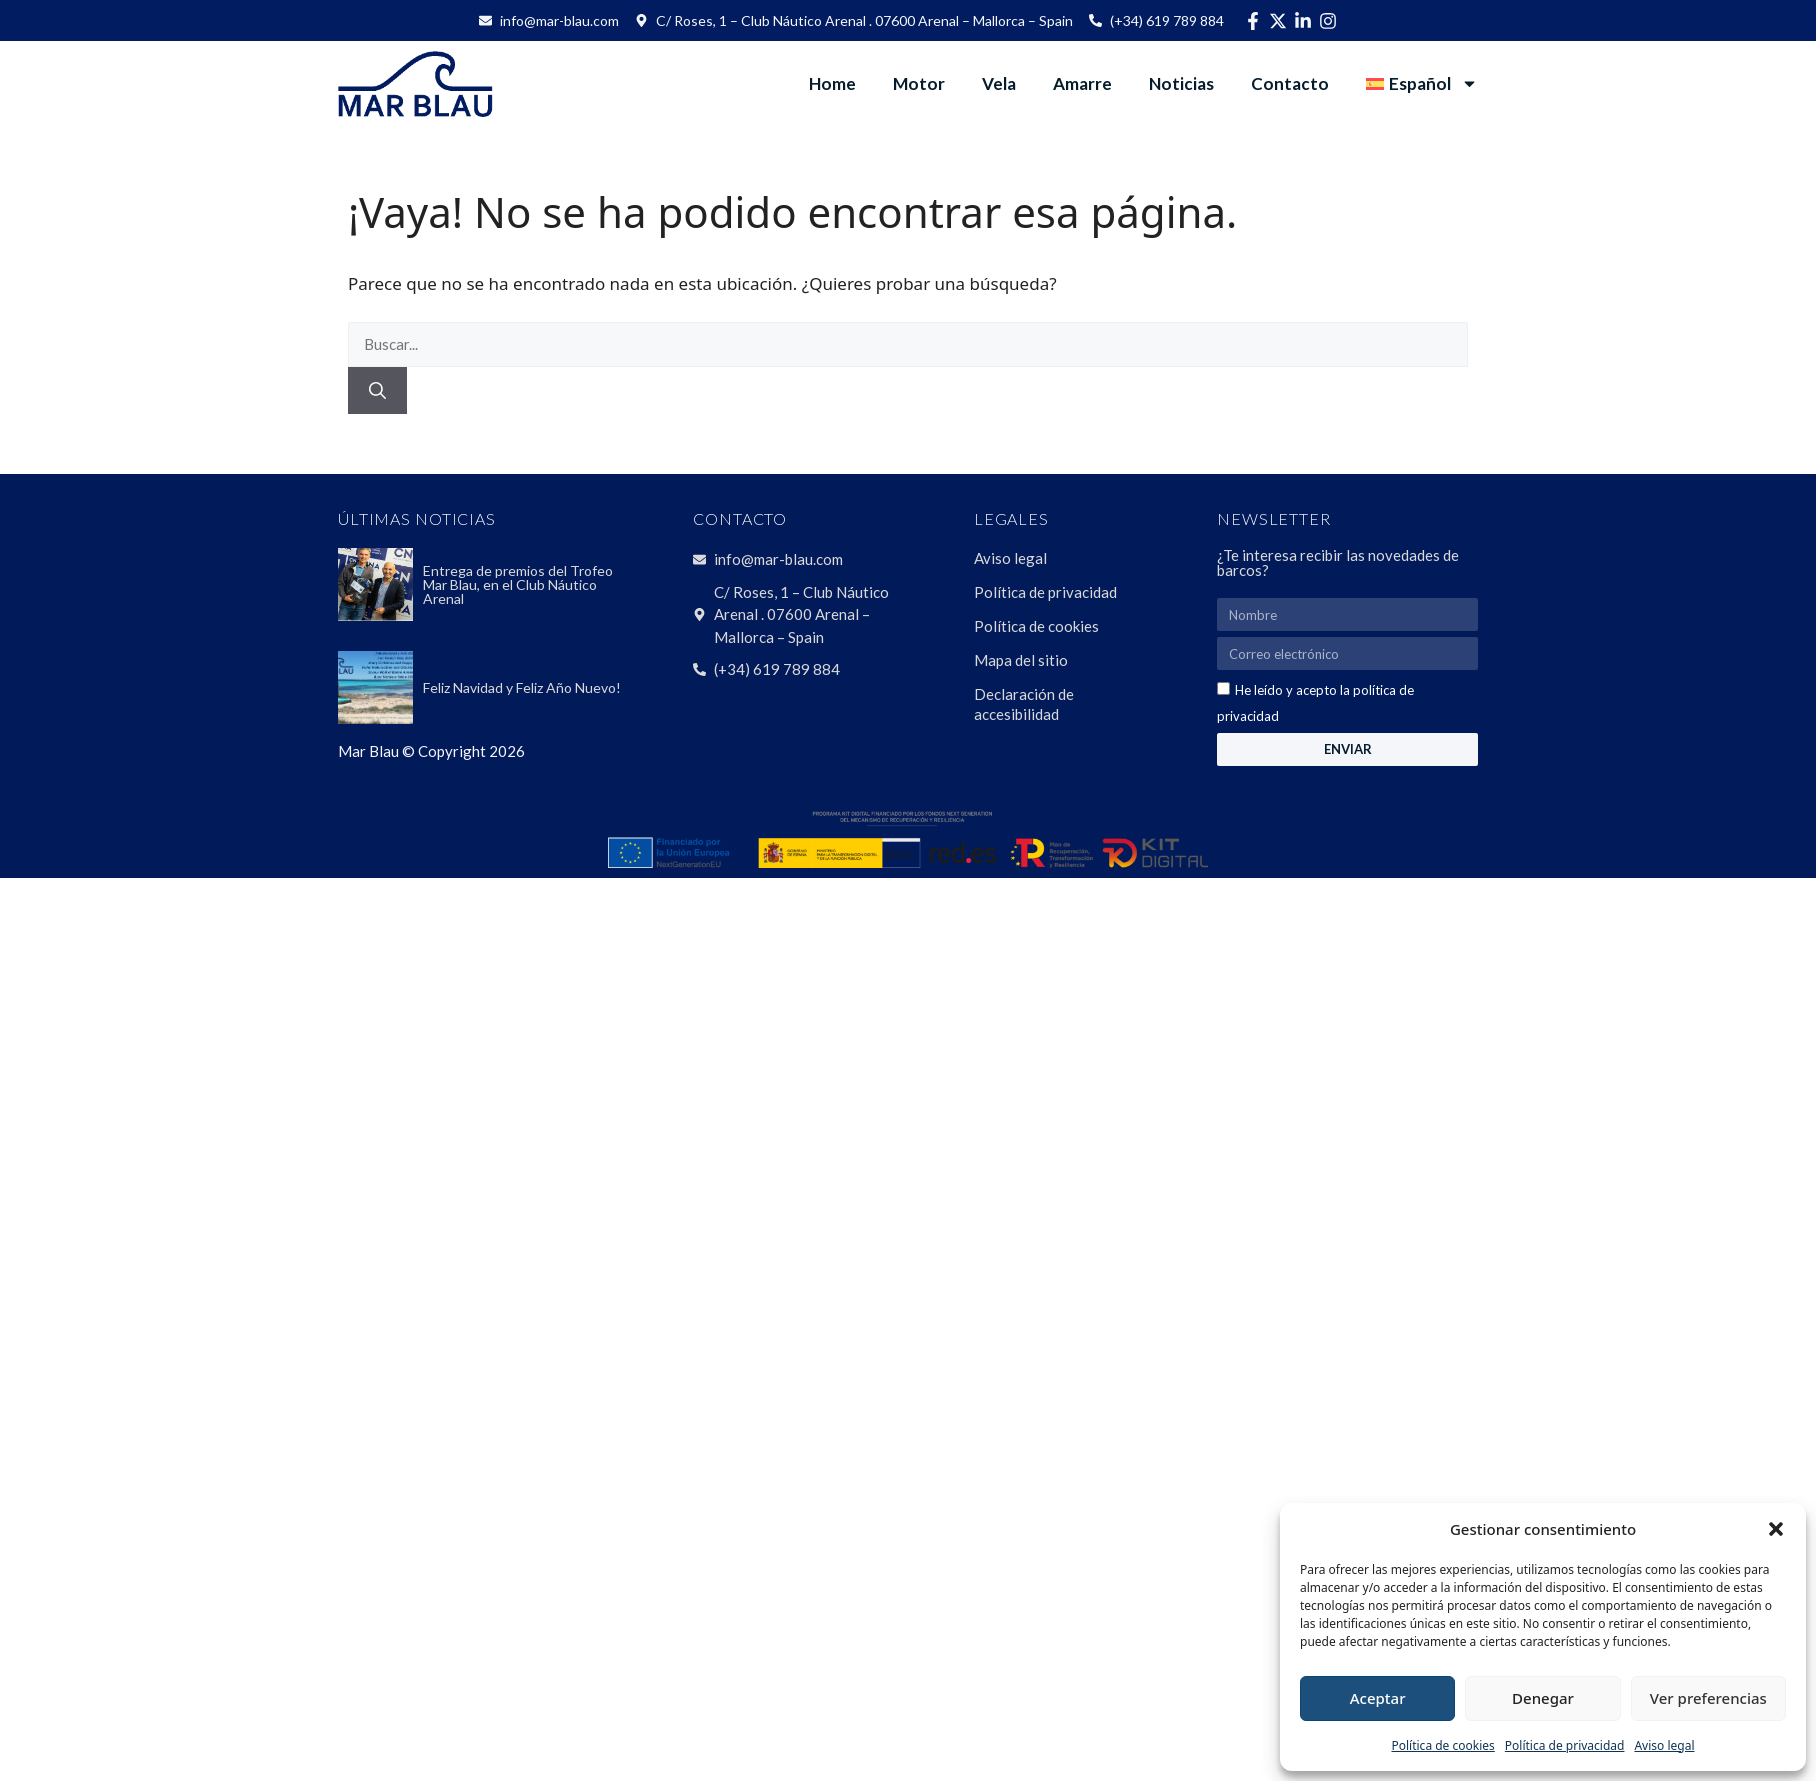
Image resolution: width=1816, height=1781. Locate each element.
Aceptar (1378, 1698)
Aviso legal (1664, 1745)
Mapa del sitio (1021, 660)
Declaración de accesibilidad (1024, 704)
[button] (1776, 1529)
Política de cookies (1442, 1745)
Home (832, 83)
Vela (999, 83)
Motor (919, 83)
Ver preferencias (1708, 1698)
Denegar (1543, 1698)
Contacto (1290, 83)
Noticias (1181, 83)
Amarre (1082, 83)
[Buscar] (377, 391)
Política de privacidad (1565, 1745)
